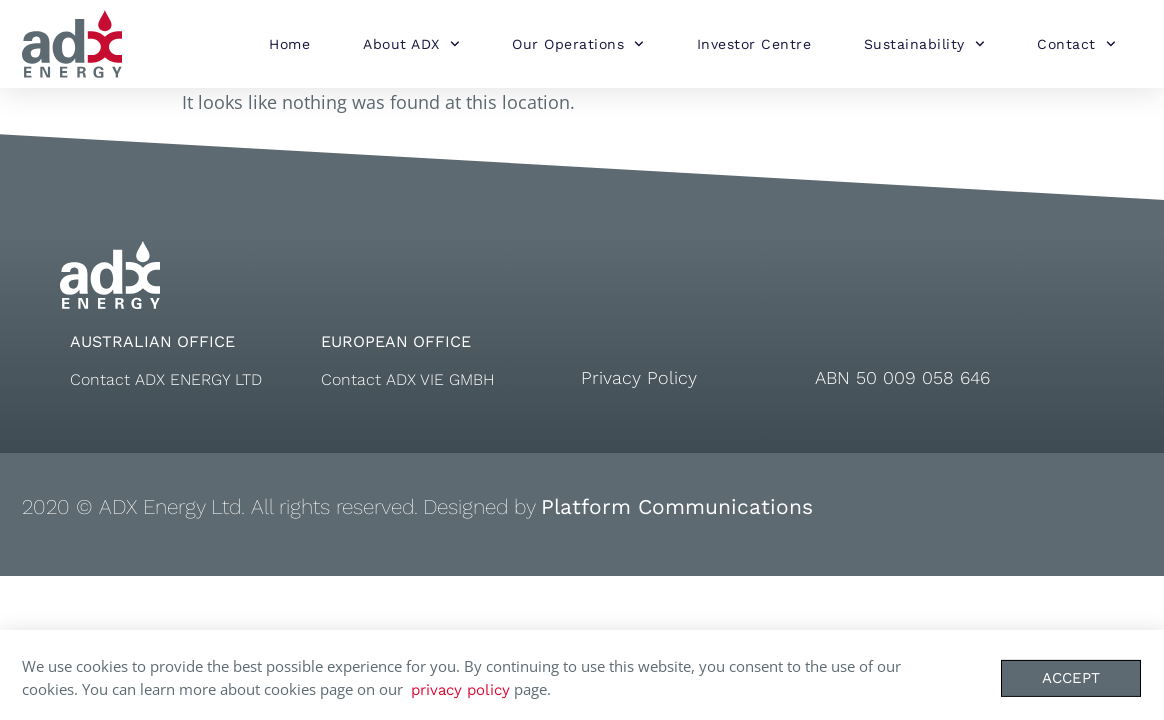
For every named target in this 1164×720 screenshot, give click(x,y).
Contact (1076, 44)
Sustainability (924, 44)
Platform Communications (677, 506)
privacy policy (460, 695)
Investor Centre (754, 44)
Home (289, 44)
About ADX (411, 44)
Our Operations (578, 44)
